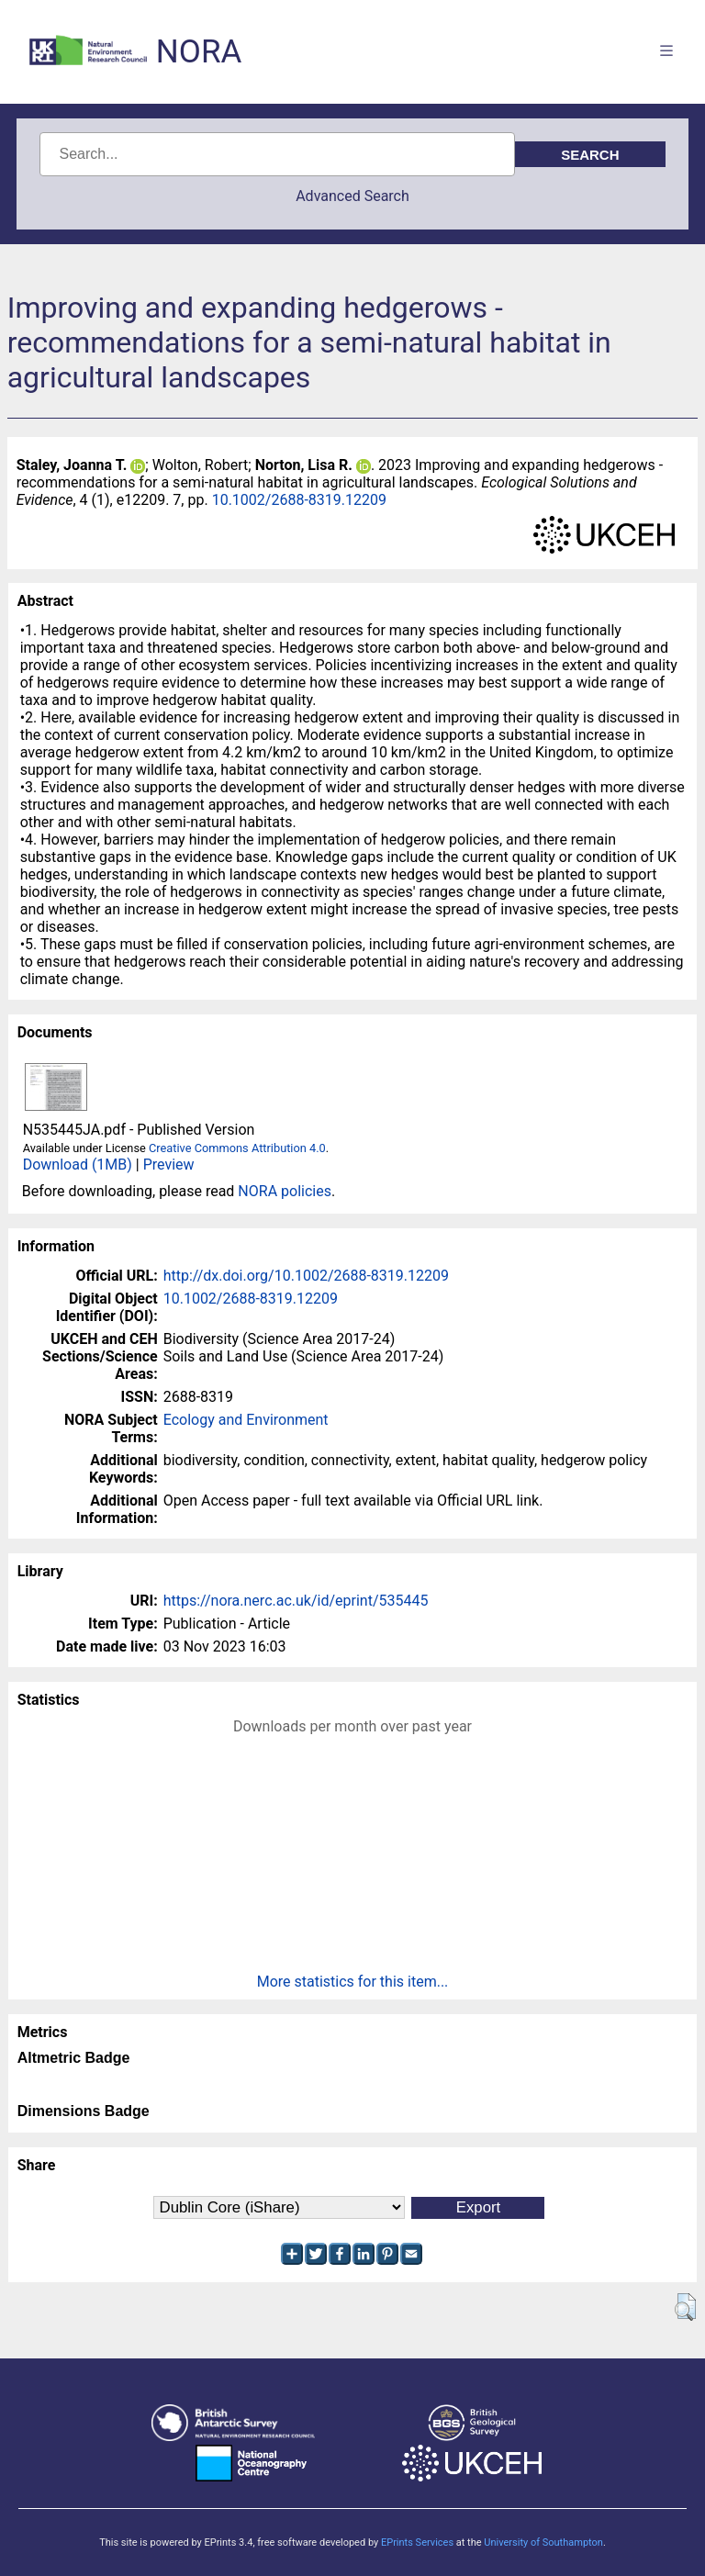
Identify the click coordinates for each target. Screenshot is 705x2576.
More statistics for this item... (353, 1981)
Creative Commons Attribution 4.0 (237, 1148)
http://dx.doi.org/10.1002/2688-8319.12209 (306, 1275)
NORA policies (284, 1191)
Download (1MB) (77, 1164)
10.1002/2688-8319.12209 (299, 500)
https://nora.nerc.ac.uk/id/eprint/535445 (296, 1600)
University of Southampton (543, 2542)
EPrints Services (417, 2542)
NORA (198, 52)
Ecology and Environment (246, 1419)
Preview (169, 1164)
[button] (685, 2307)
